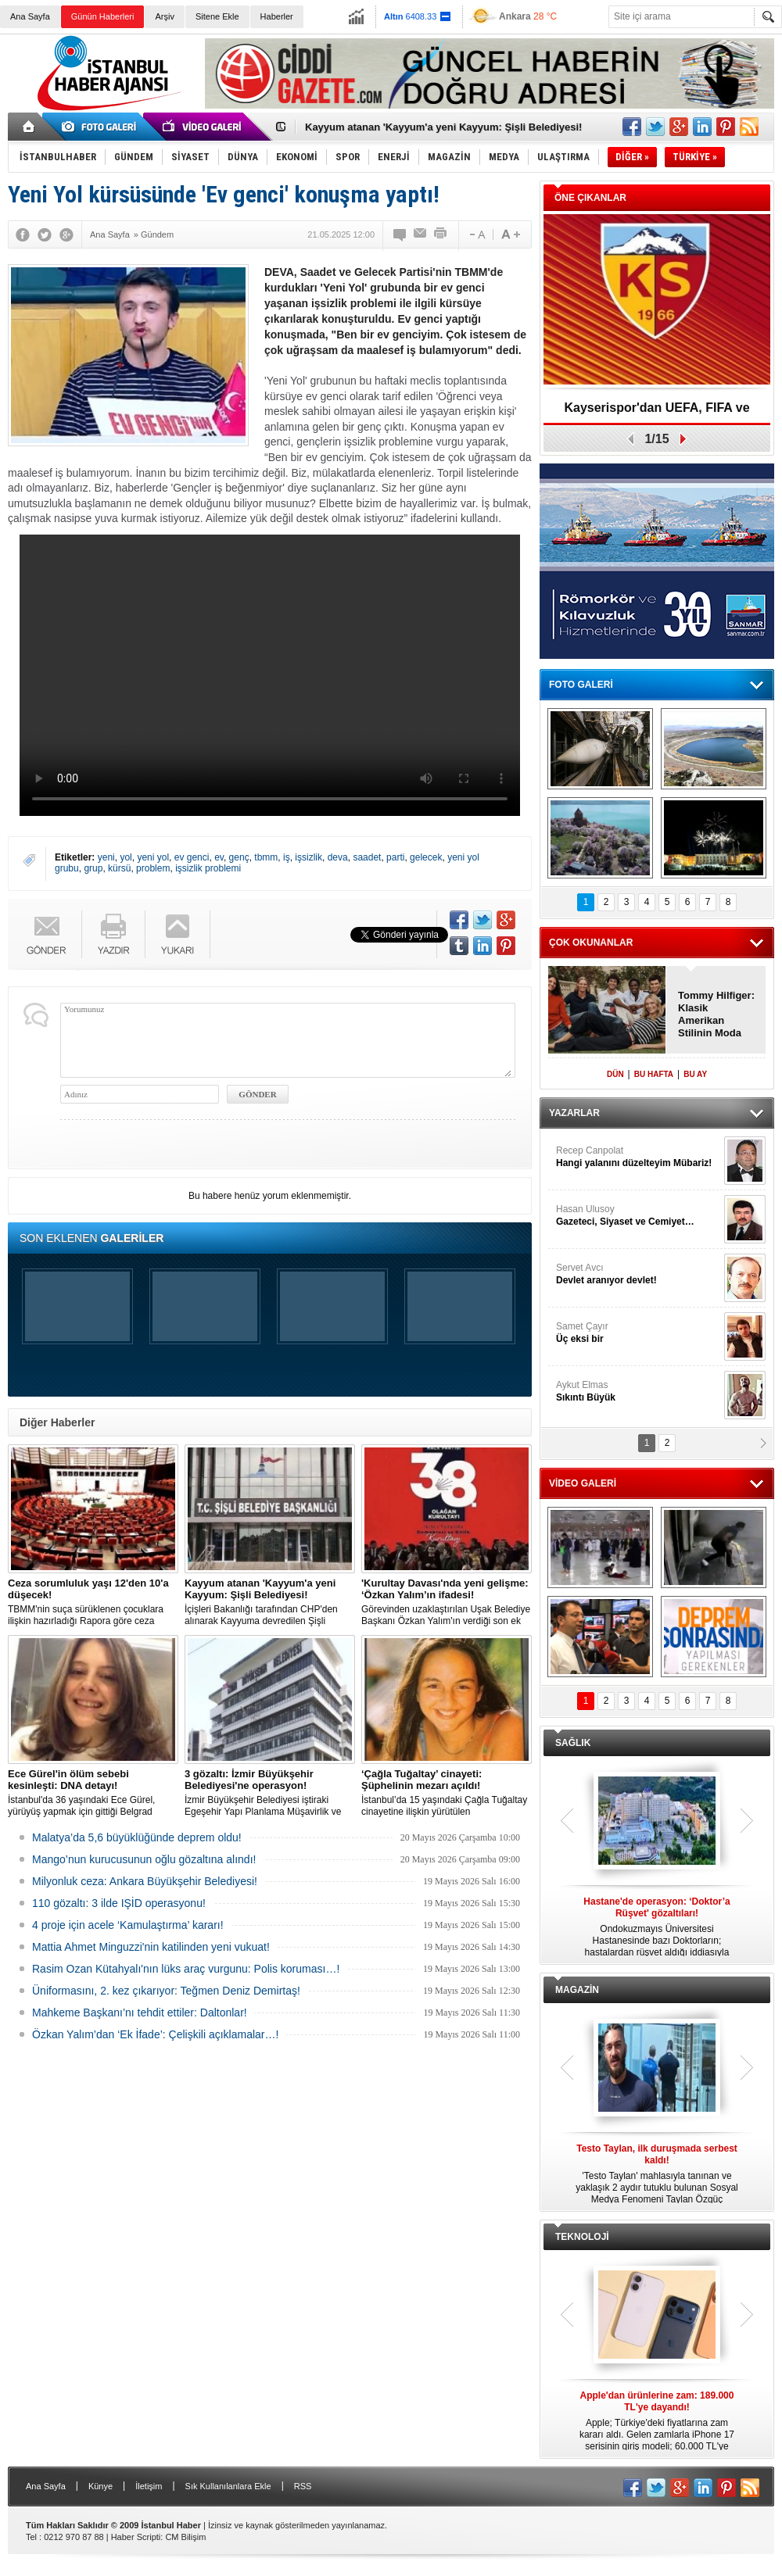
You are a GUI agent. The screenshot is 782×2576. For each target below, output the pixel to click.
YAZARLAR (574, 1112)
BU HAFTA (653, 1074)
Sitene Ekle (217, 16)
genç (239, 857)
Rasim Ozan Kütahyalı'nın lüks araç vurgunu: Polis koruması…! (185, 1968)
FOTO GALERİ (581, 684)
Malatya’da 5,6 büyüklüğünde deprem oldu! (137, 1837)
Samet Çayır (638, 1333)
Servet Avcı (638, 1274)
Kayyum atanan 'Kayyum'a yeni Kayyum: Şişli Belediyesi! (443, 127)
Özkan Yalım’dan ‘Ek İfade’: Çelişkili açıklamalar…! (155, 2034)
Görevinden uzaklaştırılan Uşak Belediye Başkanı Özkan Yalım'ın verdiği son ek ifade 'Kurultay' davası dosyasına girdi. (446, 1602)
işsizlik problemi (208, 868)
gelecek (426, 857)
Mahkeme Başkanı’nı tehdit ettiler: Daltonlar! (139, 2012)
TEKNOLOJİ (582, 2236)
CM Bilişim (185, 2537)
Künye (100, 2486)
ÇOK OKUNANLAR (591, 942)
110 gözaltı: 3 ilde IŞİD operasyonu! (119, 1903)
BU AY (695, 1074)
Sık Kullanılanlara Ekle (228, 2486)
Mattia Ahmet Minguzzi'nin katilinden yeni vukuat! (151, 1947)
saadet (367, 857)
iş (286, 857)
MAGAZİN (577, 1989)
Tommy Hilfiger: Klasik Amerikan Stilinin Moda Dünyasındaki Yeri (716, 1014)
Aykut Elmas (638, 1391)
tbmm (266, 857)
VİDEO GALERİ (582, 1483)
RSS (303, 2486)
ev (219, 857)
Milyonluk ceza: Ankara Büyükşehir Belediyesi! (144, 1881)
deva (338, 857)
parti (395, 857)
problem (153, 868)
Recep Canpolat (638, 1157)
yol (125, 857)
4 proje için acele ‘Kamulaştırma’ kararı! (128, 1925)
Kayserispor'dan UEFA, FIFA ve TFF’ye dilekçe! (656, 413)
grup (93, 868)
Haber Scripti (136, 2537)
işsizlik (308, 857)
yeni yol (153, 857)
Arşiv (164, 16)
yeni (106, 857)
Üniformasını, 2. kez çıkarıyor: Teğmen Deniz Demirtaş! (166, 1990)
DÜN (615, 1074)
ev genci (192, 857)
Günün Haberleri (103, 16)
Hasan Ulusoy (638, 1216)
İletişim (148, 2486)
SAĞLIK (572, 1742)
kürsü (119, 868)
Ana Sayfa (30, 16)
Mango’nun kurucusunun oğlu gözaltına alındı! (144, 1859)
